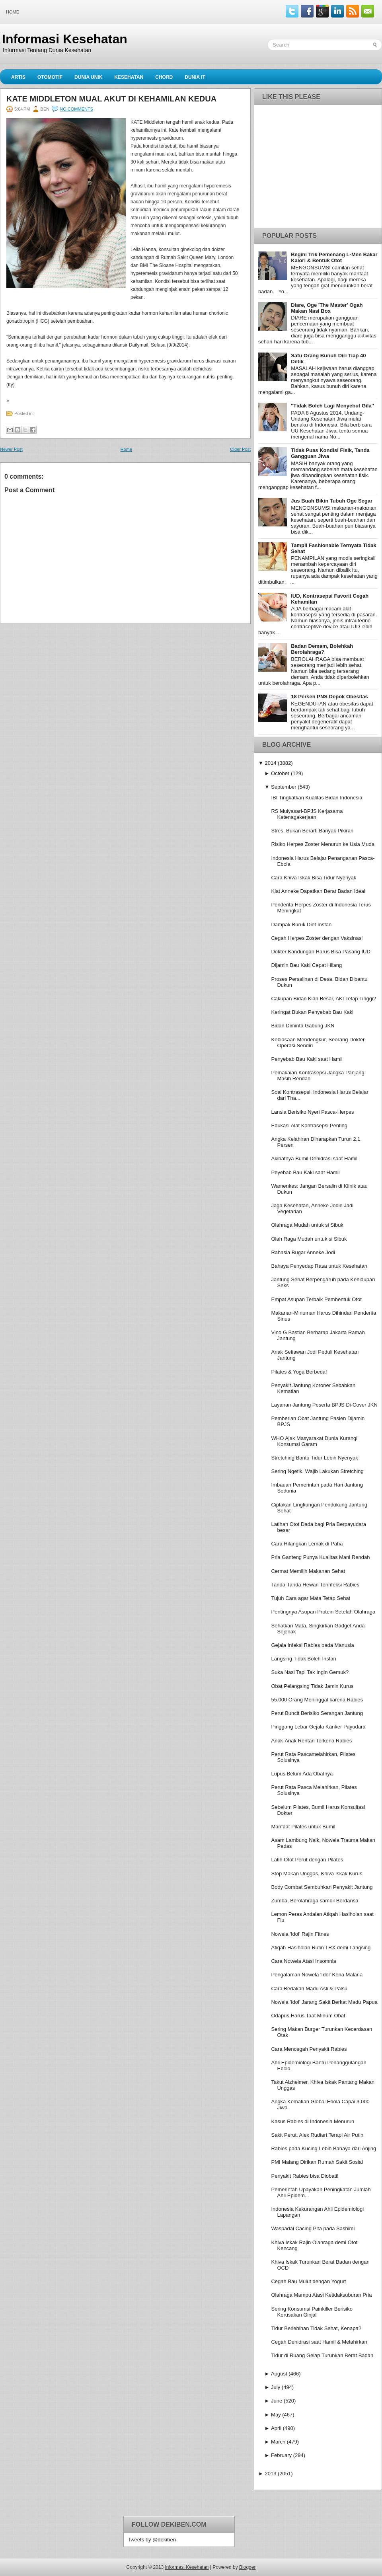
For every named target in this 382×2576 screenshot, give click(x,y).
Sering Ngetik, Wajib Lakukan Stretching (317, 1471)
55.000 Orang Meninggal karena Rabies (317, 1700)
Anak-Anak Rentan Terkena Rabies (311, 1741)
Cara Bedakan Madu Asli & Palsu (309, 1988)
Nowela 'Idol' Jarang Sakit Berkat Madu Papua (324, 2002)
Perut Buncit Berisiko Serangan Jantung (317, 1713)
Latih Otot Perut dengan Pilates (307, 1860)
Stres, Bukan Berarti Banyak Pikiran (312, 831)
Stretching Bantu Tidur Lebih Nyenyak (314, 1458)
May (276, 2415)
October (280, 773)
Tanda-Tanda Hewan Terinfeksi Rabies (315, 1585)
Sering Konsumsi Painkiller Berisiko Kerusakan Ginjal (311, 2312)
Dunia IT (195, 77)
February (281, 2455)
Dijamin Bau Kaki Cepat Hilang (306, 965)
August (279, 2374)
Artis (18, 77)
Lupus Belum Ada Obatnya (302, 1774)
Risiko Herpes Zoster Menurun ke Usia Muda (322, 844)
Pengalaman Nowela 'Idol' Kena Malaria (317, 1975)
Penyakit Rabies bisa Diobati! (304, 2176)
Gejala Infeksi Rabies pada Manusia (312, 1645)
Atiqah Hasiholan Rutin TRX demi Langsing (320, 1948)
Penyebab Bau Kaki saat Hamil (306, 1059)
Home (12, 12)
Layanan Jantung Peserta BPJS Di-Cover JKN (324, 1405)
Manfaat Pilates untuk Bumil (303, 1827)
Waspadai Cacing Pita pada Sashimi (313, 2228)
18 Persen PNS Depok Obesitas (329, 697)
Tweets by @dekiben (152, 2540)
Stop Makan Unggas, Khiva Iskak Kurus (316, 1873)
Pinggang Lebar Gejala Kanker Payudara (318, 1727)
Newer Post (11, 449)
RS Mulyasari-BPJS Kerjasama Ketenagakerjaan (307, 814)
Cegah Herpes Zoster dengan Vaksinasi (317, 938)
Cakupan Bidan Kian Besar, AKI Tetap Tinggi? (323, 999)
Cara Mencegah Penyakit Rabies (309, 2049)
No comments (76, 109)
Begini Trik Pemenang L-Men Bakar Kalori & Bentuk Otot (334, 257)
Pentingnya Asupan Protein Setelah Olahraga (323, 1612)
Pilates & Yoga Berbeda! (299, 1372)
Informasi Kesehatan (64, 39)
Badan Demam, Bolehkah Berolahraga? (322, 649)
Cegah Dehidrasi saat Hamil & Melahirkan (319, 2342)
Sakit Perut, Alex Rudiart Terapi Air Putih (317, 2135)
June (276, 2401)
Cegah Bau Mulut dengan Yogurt (308, 2281)
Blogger (247, 2567)
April (276, 2428)
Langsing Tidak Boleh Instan (303, 1659)
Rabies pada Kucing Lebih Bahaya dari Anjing (323, 2148)
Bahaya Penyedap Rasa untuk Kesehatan (319, 1266)
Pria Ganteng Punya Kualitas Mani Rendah (320, 1557)
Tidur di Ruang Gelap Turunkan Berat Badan (322, 2355)
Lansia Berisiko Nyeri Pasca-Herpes (312, 1112)
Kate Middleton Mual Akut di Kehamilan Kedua (111, 99)
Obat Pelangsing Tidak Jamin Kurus (312, 1686)
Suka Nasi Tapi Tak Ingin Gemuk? (310, 1672)
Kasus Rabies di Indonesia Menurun (312, 2121)
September (283, 787)
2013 (270, 2474)
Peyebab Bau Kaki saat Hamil (305, 1172)
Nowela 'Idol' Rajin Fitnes (300, 1934)
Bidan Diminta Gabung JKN (302, 1026)
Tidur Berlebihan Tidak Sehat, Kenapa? (316, 2328)
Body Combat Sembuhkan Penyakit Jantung (321, 1887)
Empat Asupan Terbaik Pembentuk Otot (316, 1299)
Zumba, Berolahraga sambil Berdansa (314, 1901)
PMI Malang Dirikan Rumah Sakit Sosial (317, 2162)
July (275, 2387)
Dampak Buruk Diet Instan (301, 925)
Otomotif (49, 77)
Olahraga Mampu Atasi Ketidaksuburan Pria (321, 2295)
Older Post (240, 449)
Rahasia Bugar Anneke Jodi (303, 1252)
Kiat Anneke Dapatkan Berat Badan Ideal (318, 891)
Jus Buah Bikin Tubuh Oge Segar (331, 501)
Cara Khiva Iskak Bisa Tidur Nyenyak (313, 878)
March (278, 2442)
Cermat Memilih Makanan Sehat (308, 1571)
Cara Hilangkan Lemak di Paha (307, 1544)
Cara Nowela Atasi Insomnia (303, 1961)
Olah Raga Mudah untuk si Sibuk (309, 1239)
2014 (270, 763)
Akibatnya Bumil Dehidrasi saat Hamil (314, 1158)
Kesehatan (128, 77)
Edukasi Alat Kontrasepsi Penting (309, 1125)
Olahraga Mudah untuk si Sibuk (307, 1225)
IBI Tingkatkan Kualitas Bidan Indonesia (316, 798)
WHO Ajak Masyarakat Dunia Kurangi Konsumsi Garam (314, 1441)
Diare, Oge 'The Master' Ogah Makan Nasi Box (327, 308)
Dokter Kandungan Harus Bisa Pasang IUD (320, 952)
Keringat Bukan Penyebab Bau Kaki (312, 1012)
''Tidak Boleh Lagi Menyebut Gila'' (332, 406)
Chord (164, 77)
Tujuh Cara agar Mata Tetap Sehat (310, 1598)
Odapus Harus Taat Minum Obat (308, 2016)
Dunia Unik (88, 77)
